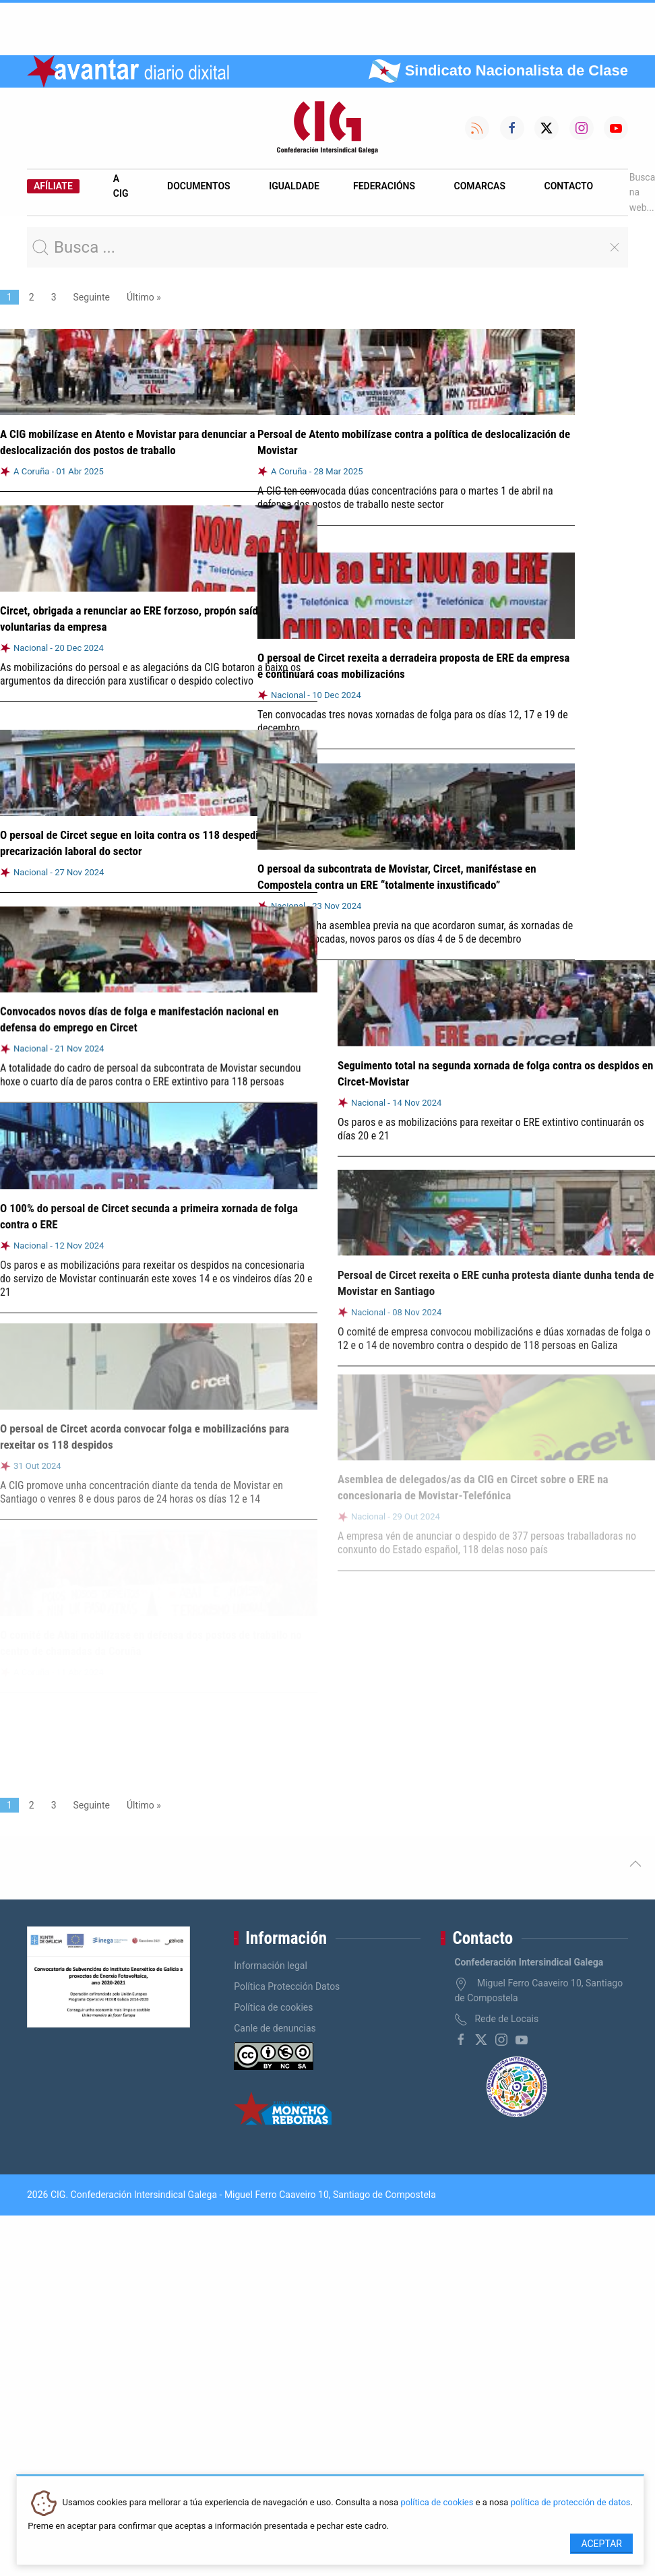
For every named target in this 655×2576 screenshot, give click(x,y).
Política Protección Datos (287, 1986)
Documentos (198, 186)
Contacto (569, 186)
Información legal (270, 1965)
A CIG (121, 186)
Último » (144, 297)
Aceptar (601, 2543)
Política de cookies (273, 2007)
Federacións (384, 186)
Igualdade (294, 186)
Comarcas (479, 186)
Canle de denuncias (275, 2028)
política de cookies (436, 2503)
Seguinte (91, 297)
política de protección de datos (571, 2503)
